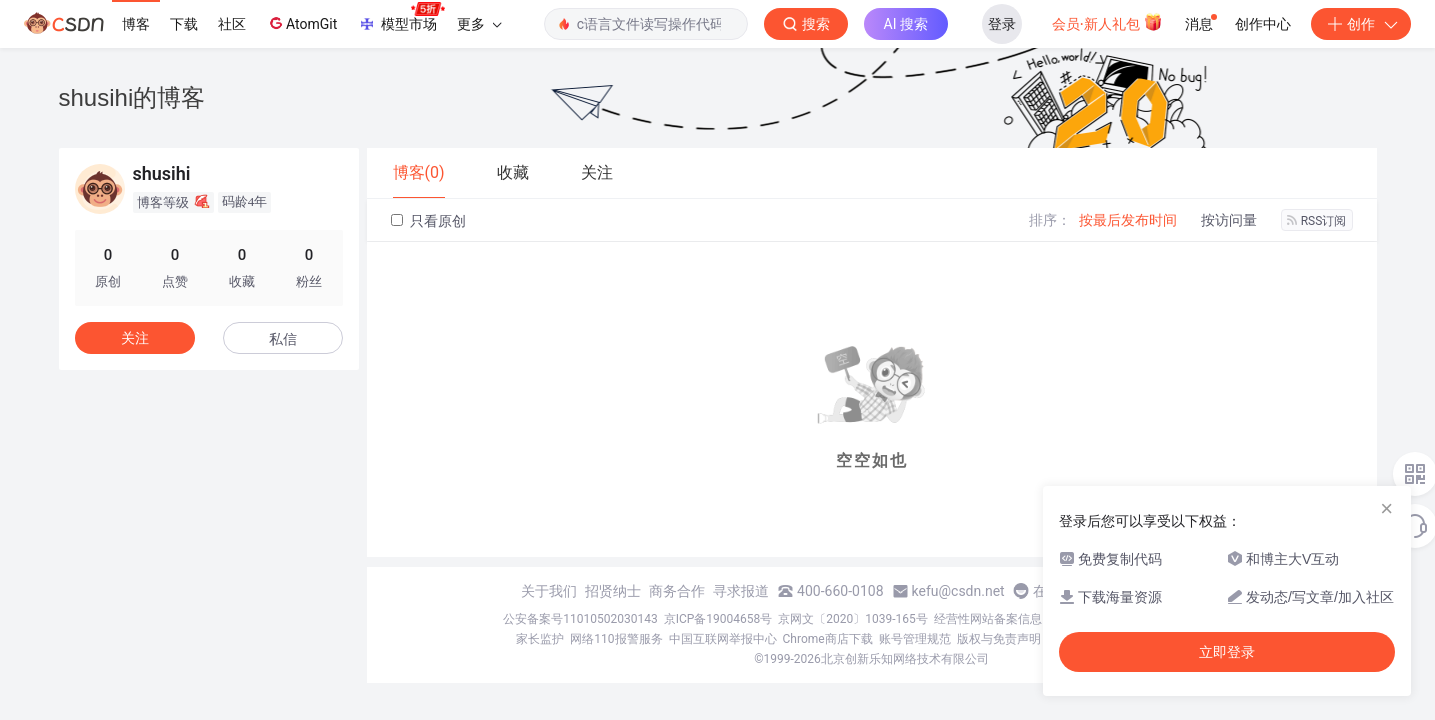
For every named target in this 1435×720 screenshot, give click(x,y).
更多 (479, 24)
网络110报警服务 (616, 639)
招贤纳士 (613, 591)
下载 (184, 24)
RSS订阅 (1317, 221)
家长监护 (540, 639)
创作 (1361, 24)
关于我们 (549, 591)
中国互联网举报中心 (723, 639)
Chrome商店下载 (828, 639)
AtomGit (301, 23)
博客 (136, 24)
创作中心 (1263, 24)
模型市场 (401, 18)
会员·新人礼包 (1107, 22)
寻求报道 (741, 591)
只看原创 (428, 221)
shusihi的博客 (132, 97)
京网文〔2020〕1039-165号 (853, 619)
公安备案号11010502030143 (580, 619)
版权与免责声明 (999, 639)
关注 (135, 338)
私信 (283, 339)
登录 (1002, 24)
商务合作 (677, 591)
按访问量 (1229, 220)
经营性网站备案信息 (988, 619)
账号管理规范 (915, 639)
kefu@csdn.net (958, 591)
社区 (232, 24)
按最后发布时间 (1128, 220)
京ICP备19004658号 (718, 619)
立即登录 (1227, 652)
